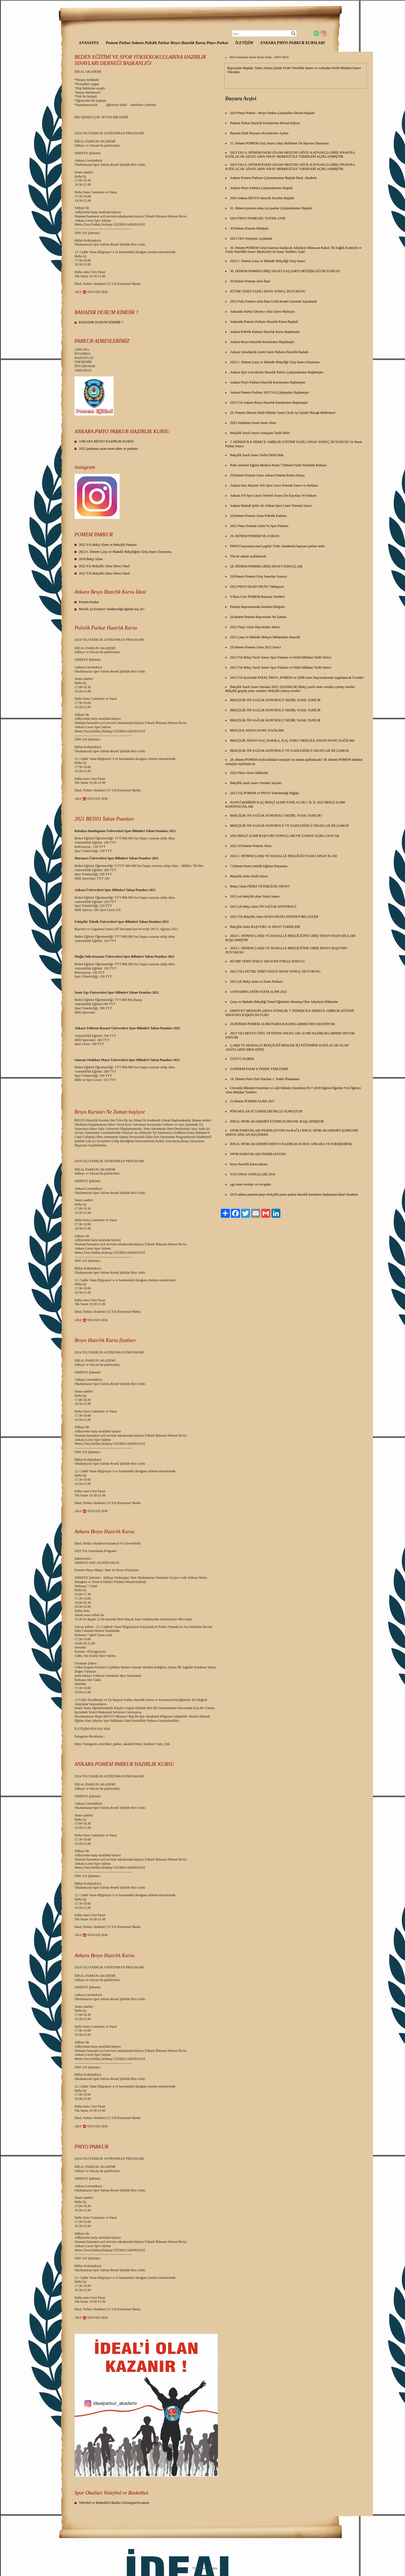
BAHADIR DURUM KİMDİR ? (101, 322)
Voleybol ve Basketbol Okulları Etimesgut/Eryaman (114, 2503)
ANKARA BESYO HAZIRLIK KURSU (106, 441)
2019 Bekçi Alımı (91, 559)
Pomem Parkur (89, 602)
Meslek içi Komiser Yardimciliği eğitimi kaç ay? (112, 609)
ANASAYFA (89, 43)
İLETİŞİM (244, 43)
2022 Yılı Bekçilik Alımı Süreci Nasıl (104, 566)
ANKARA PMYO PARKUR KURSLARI (292, 43)
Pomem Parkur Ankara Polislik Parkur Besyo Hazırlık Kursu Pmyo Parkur (167, 43)
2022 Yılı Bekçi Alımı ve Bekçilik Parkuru (108, 545)
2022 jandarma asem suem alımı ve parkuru (108, 449)
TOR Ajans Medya (204, 2568)
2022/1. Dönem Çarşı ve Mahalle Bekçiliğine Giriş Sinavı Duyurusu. (125, 552)
